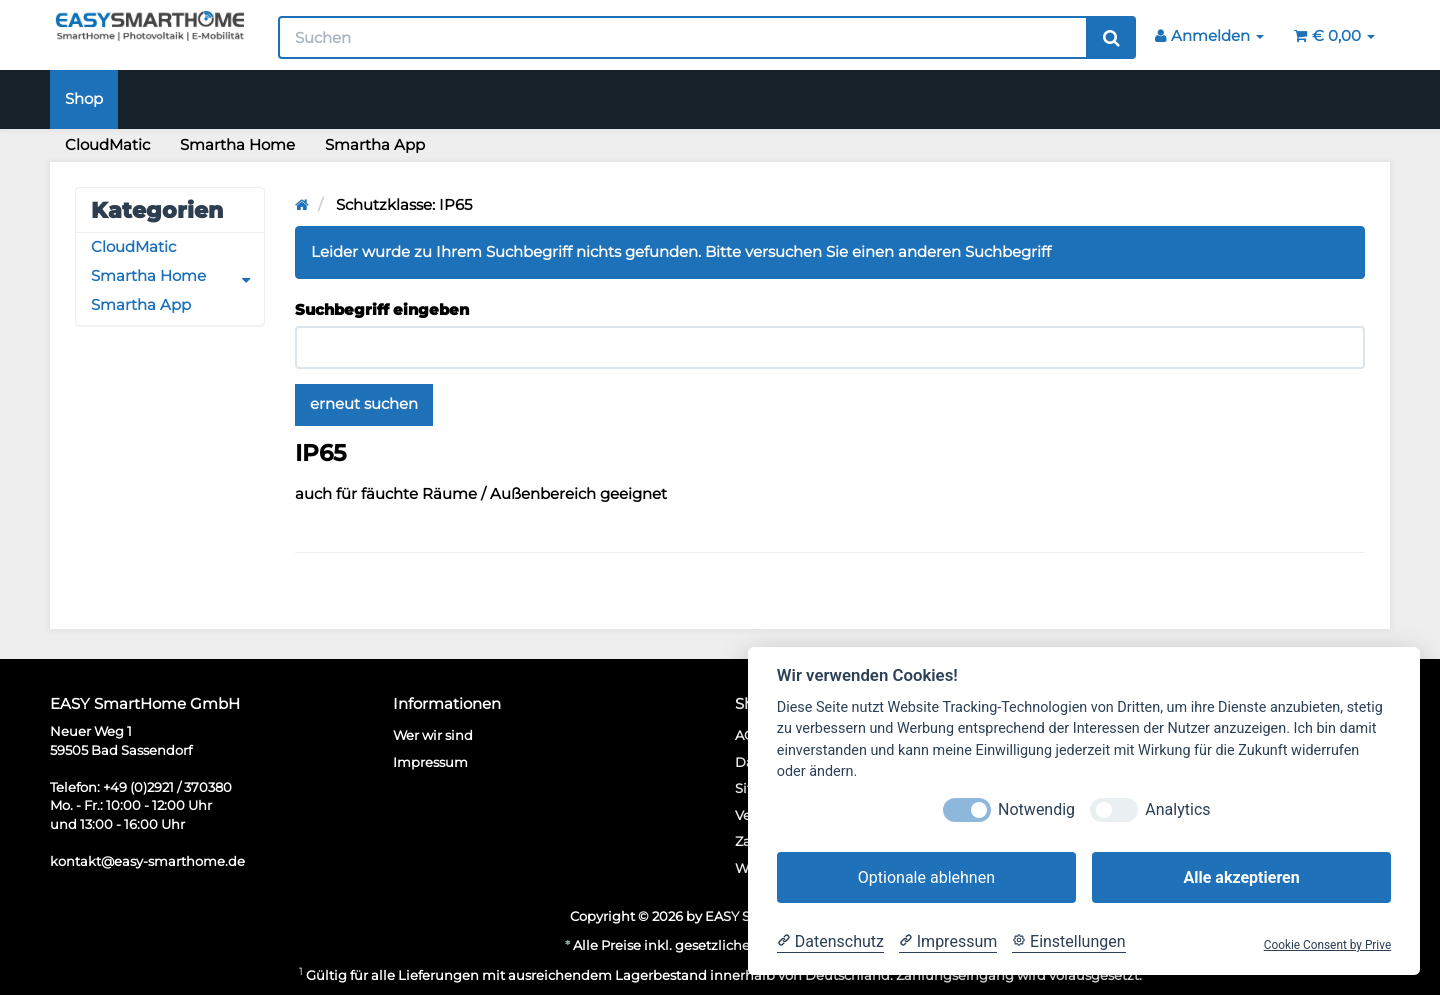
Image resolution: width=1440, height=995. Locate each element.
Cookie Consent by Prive (1328, 945)
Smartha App (375, 145)
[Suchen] (683, 37)
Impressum (430, 762)
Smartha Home (237, 145)
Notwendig (1036, 809)
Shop (84, 99)
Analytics (1177, 809)
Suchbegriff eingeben (382, 310)
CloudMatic (107, 145)
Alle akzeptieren (1241, 877)
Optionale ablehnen (926, 877)
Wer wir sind (433, 735)
